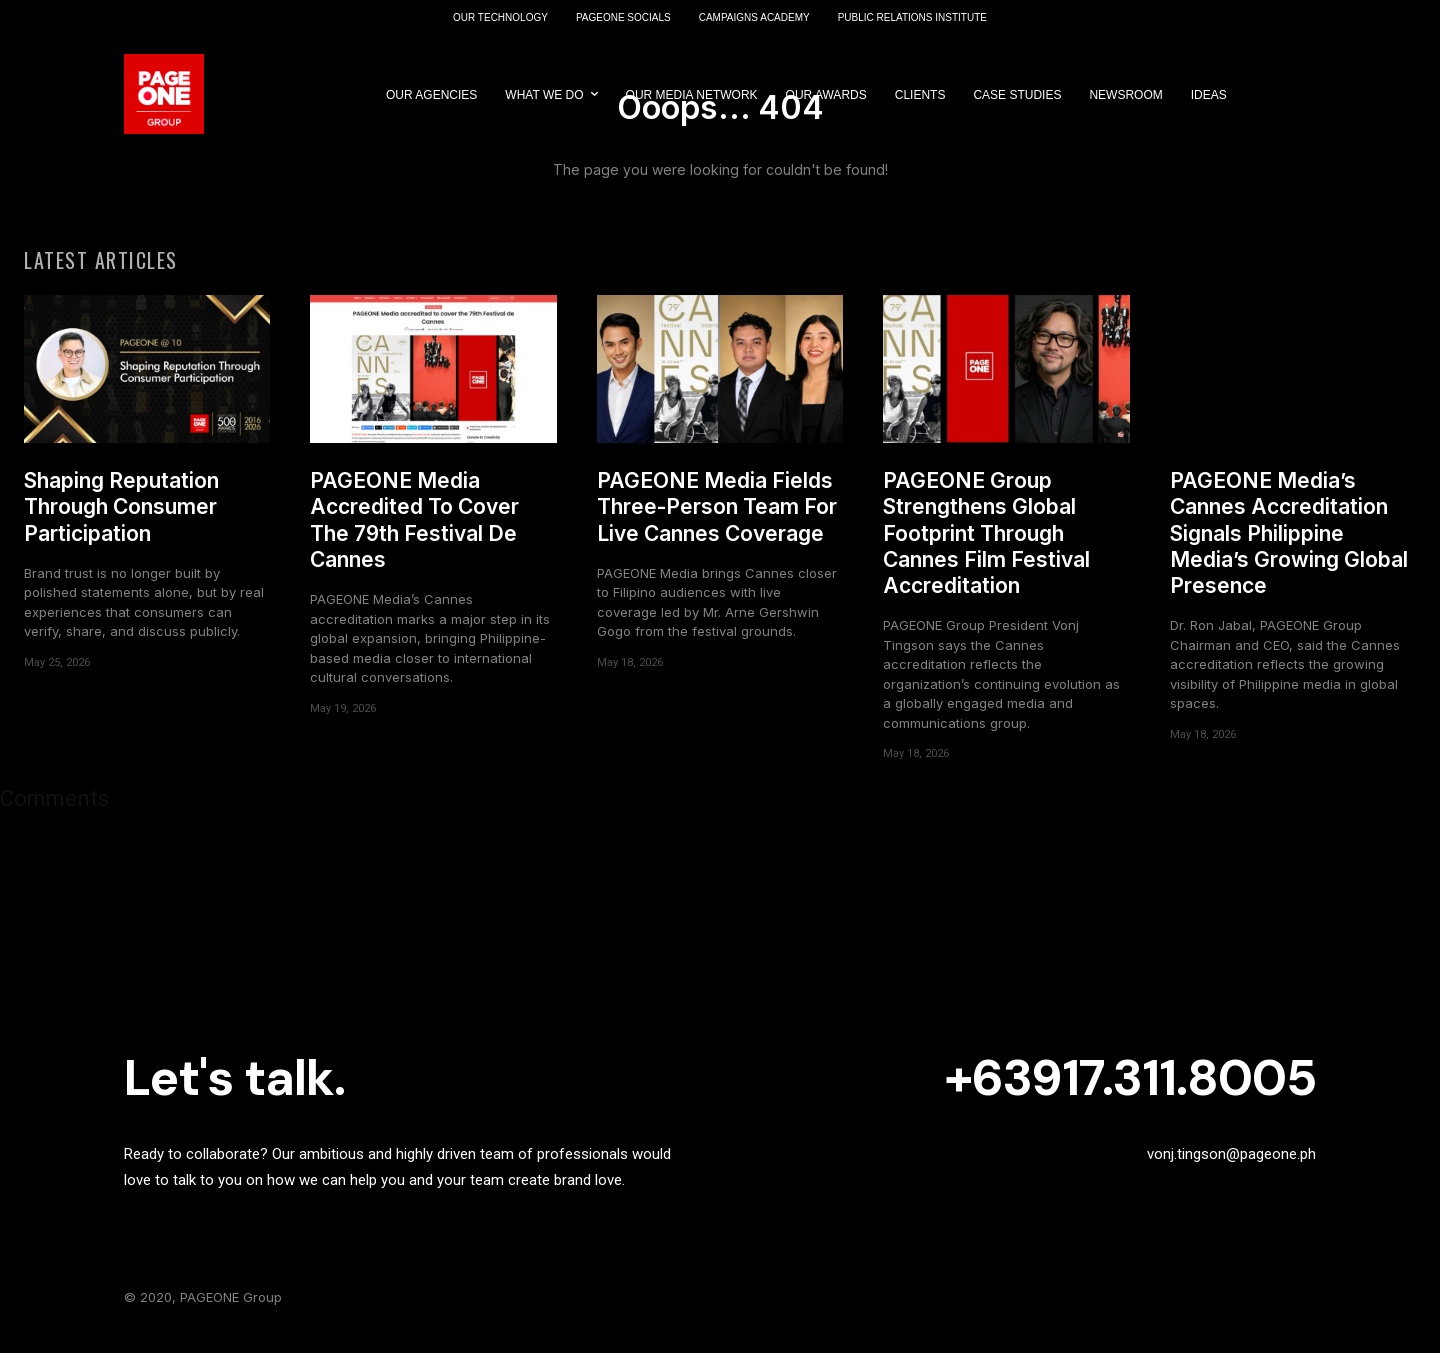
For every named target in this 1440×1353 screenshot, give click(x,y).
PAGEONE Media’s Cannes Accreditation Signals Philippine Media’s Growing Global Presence (1289, 547)
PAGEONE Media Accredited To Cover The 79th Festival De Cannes (414, 534)
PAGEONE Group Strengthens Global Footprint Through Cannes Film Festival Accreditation (986, 547)
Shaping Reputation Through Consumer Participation (121, 521)
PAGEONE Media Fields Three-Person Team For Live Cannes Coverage (717, 521)
